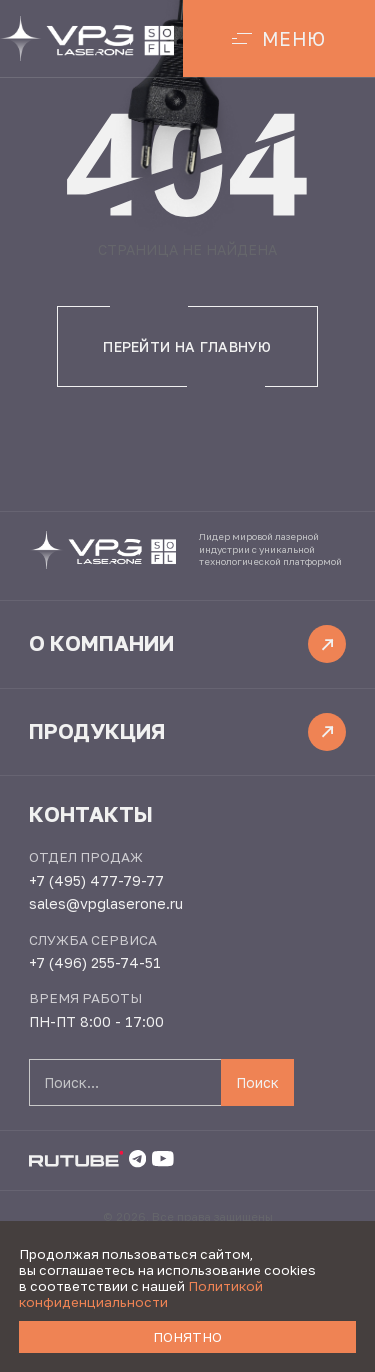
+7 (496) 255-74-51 (95, 962)
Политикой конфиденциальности (141, 1294)
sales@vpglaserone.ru (106, 903)
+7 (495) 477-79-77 (96, 880)
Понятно (187, 1337)
